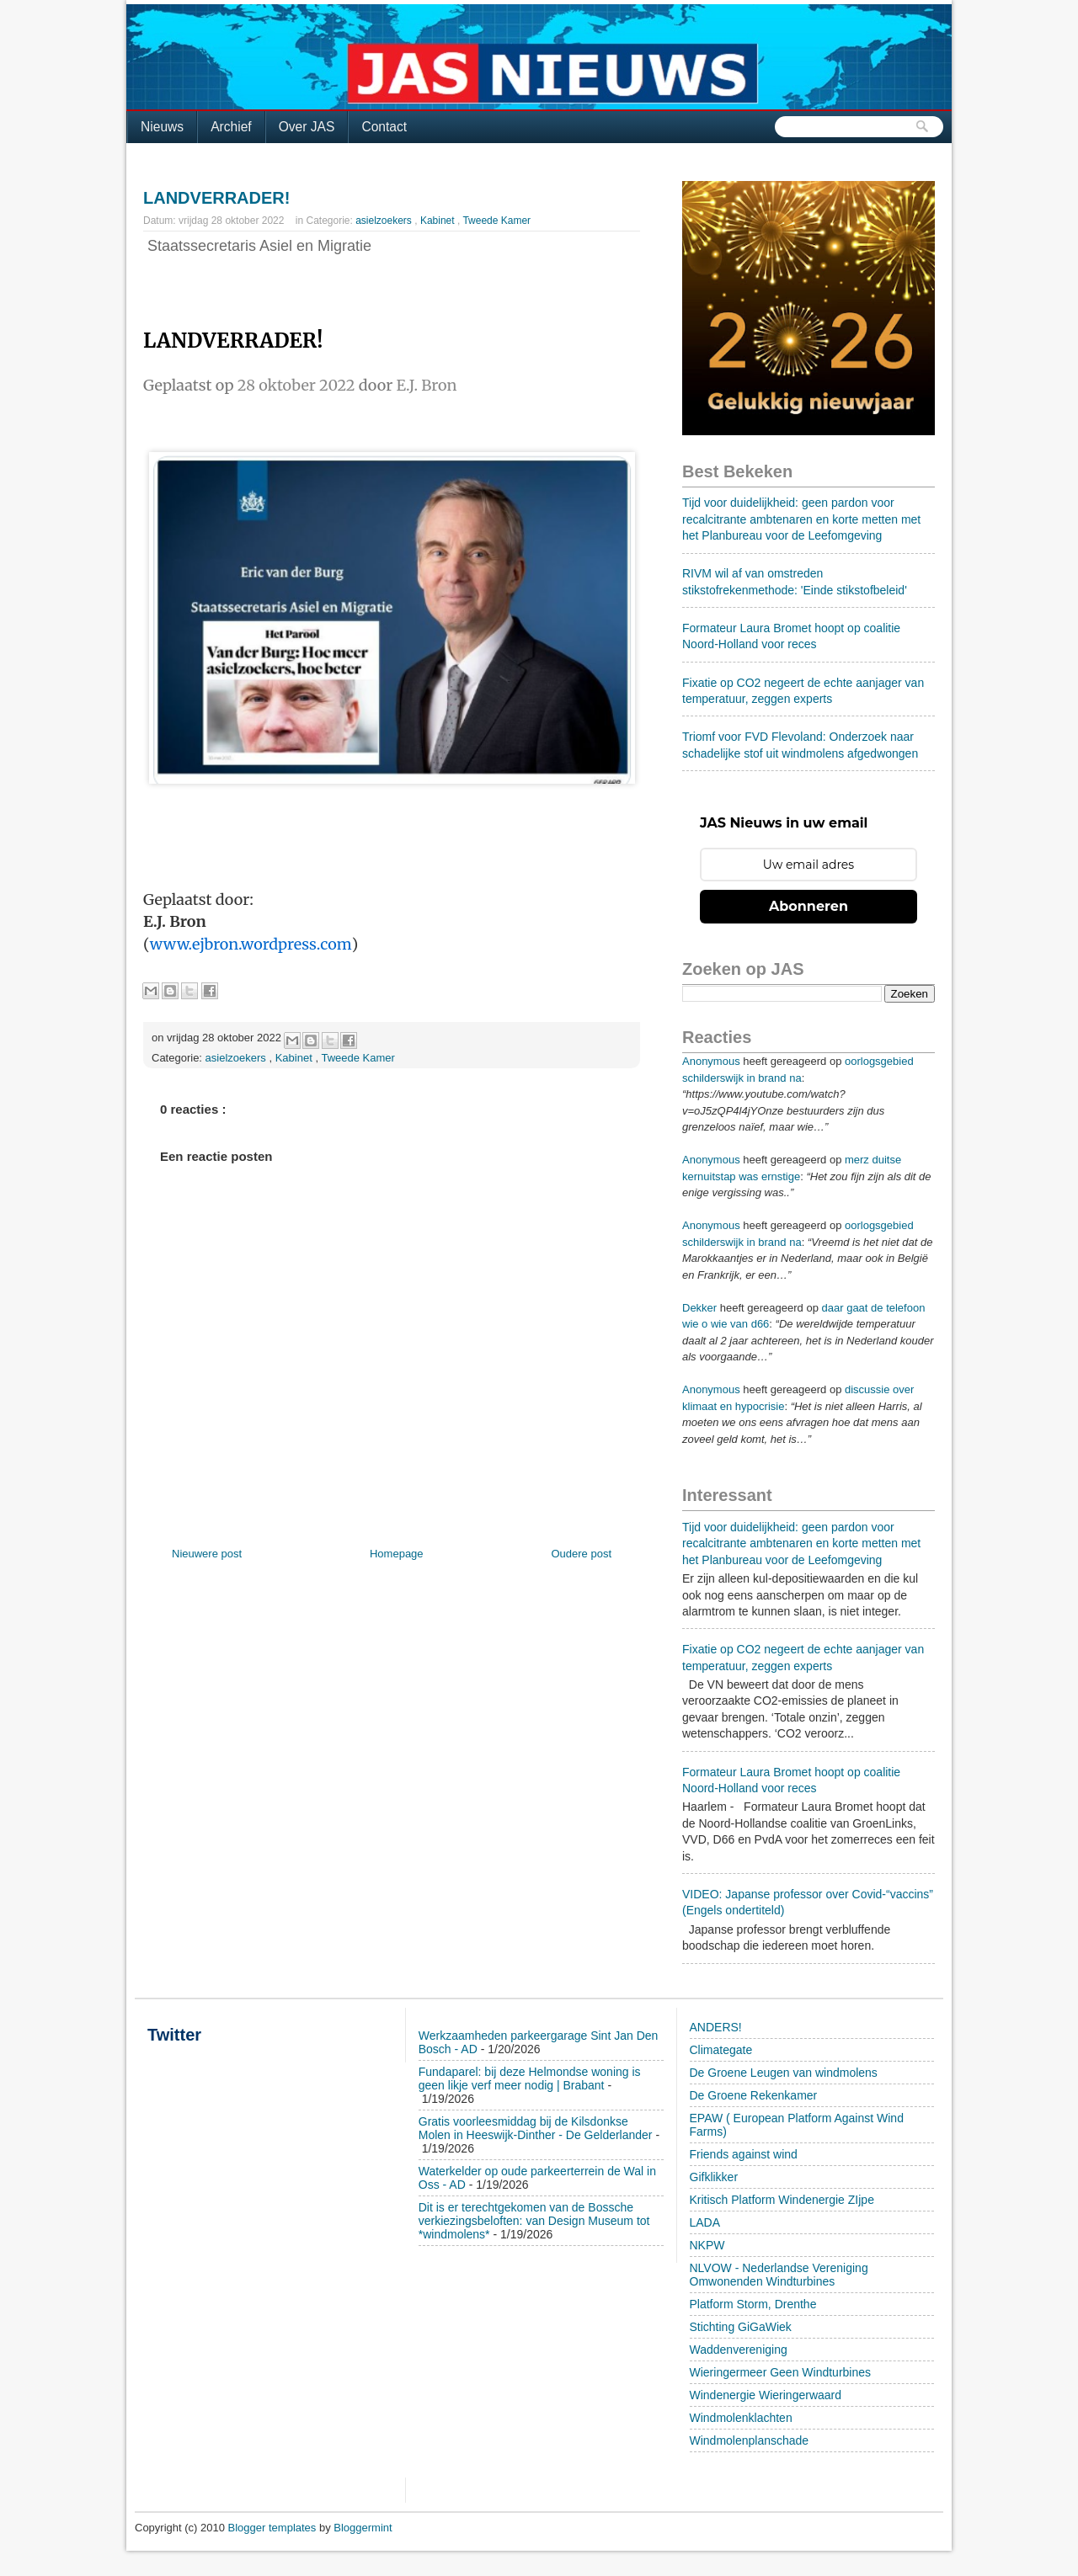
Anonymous (711, 1061)
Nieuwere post (207, 1553)
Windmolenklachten (741, 2417)
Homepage (397, 1553)
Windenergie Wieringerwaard (766, 2395)
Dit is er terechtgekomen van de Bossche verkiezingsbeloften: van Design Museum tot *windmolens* (534, 2221)
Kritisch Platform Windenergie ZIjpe (782, 2199)
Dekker (699, 1307)
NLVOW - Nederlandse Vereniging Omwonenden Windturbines (779, 2274)
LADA (705, 2222)
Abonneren (808, 906)
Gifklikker (714, 2177)
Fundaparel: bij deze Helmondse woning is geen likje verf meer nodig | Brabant (530, 2078)
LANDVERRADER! (216, 197)
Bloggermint (363, 2527)
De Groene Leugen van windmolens (784, 2072)
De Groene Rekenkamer (754, 2095)
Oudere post (581, 1553)
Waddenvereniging (738, 2349)
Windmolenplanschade (749, 2440)
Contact (384, 127)
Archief (231, 127)
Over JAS (307, 127)
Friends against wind (744, 2154)
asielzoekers (384, 220)
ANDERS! (716, 2027)
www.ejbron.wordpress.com (251, 944)
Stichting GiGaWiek (741, 2327)
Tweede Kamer (496, 220)
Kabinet (438, 220)
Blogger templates (273, 2527)
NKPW (707, 2245)
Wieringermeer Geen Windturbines (781, 2372)
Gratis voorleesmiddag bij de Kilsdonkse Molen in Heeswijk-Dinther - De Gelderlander (536, 2128)
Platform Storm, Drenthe (753, 2304)
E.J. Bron (427, 385)
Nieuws (162, 127)
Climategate (721, 2050)
